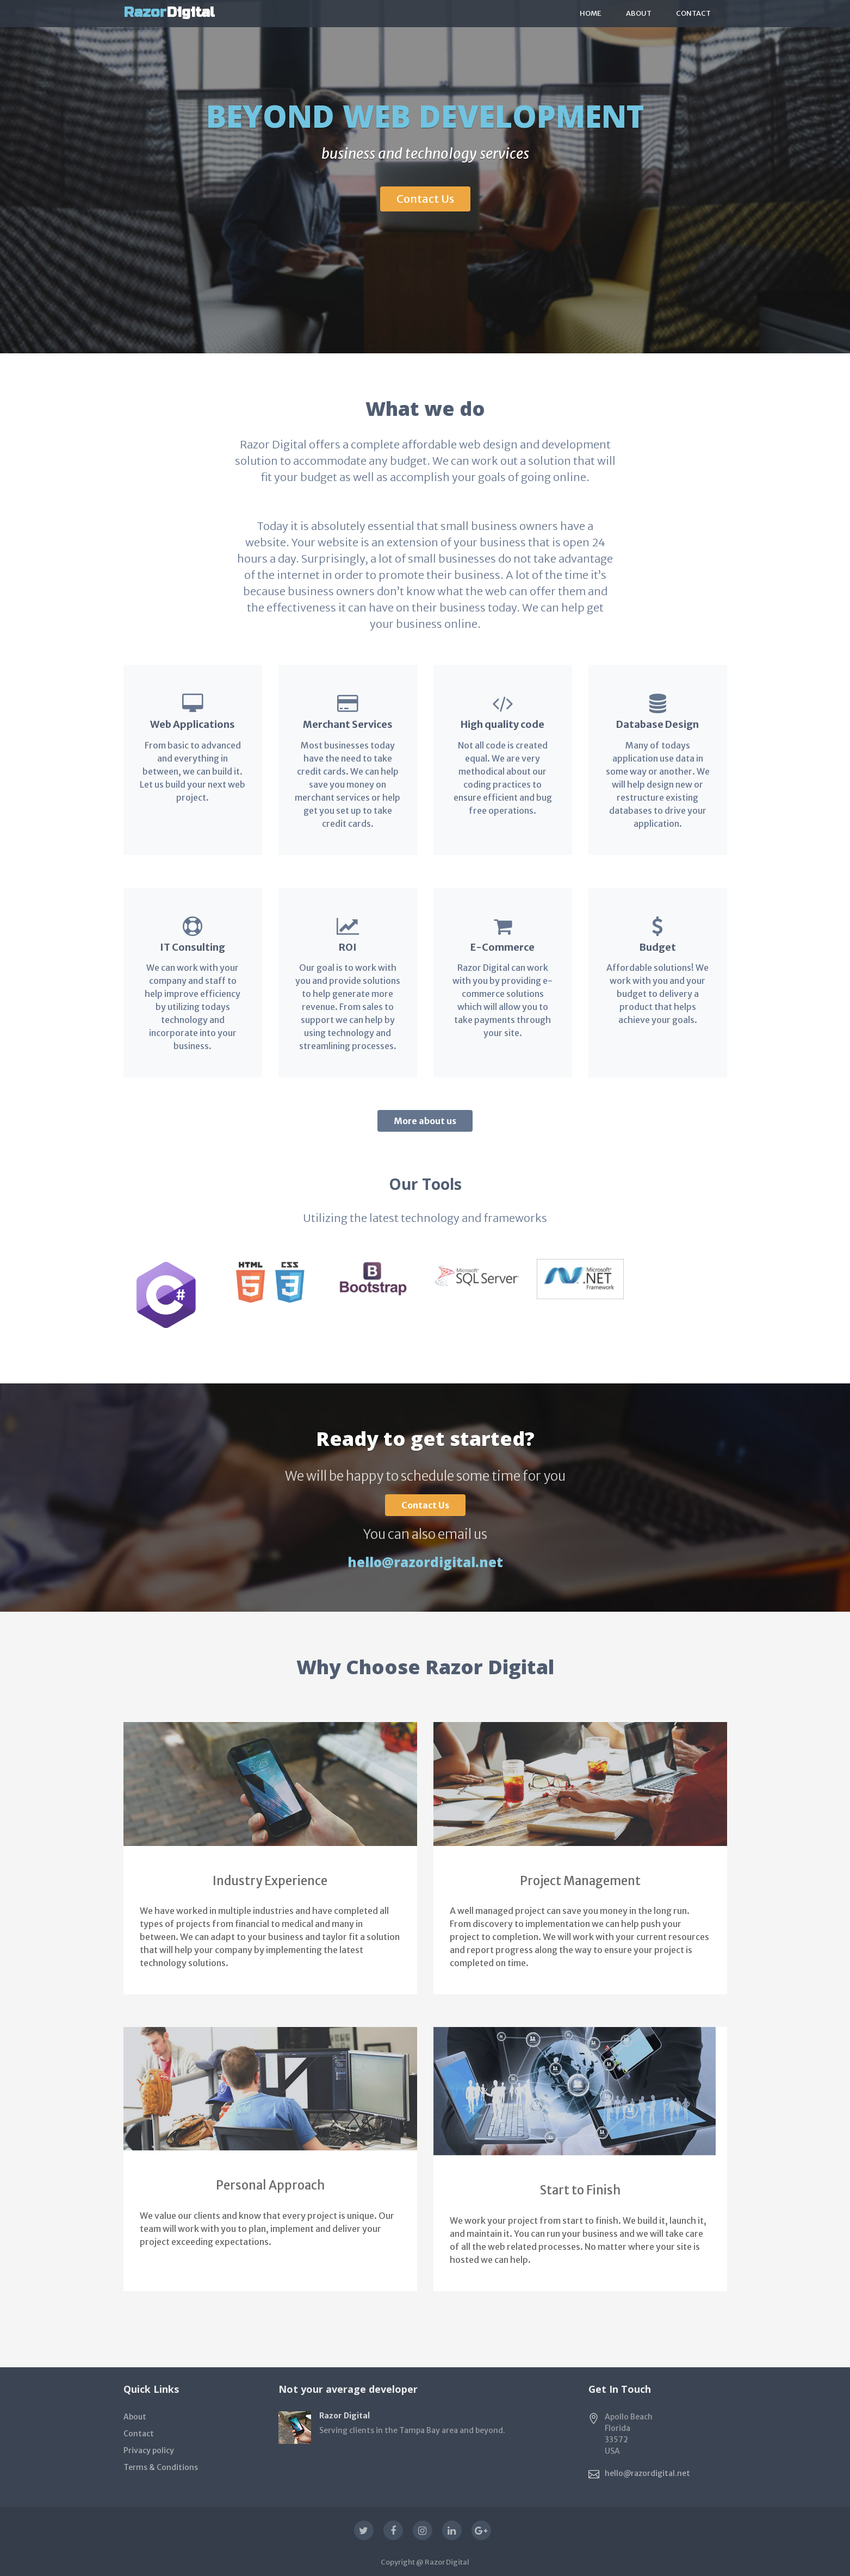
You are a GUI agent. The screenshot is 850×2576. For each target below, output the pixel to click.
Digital (169, 12)
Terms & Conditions (160, 2467)
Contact (693, 13)
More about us (425, 1120)
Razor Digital (447, 2562)
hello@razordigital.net (425, 1562)
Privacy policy (148, 2450)
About (639, 13)
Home (590, 13)
